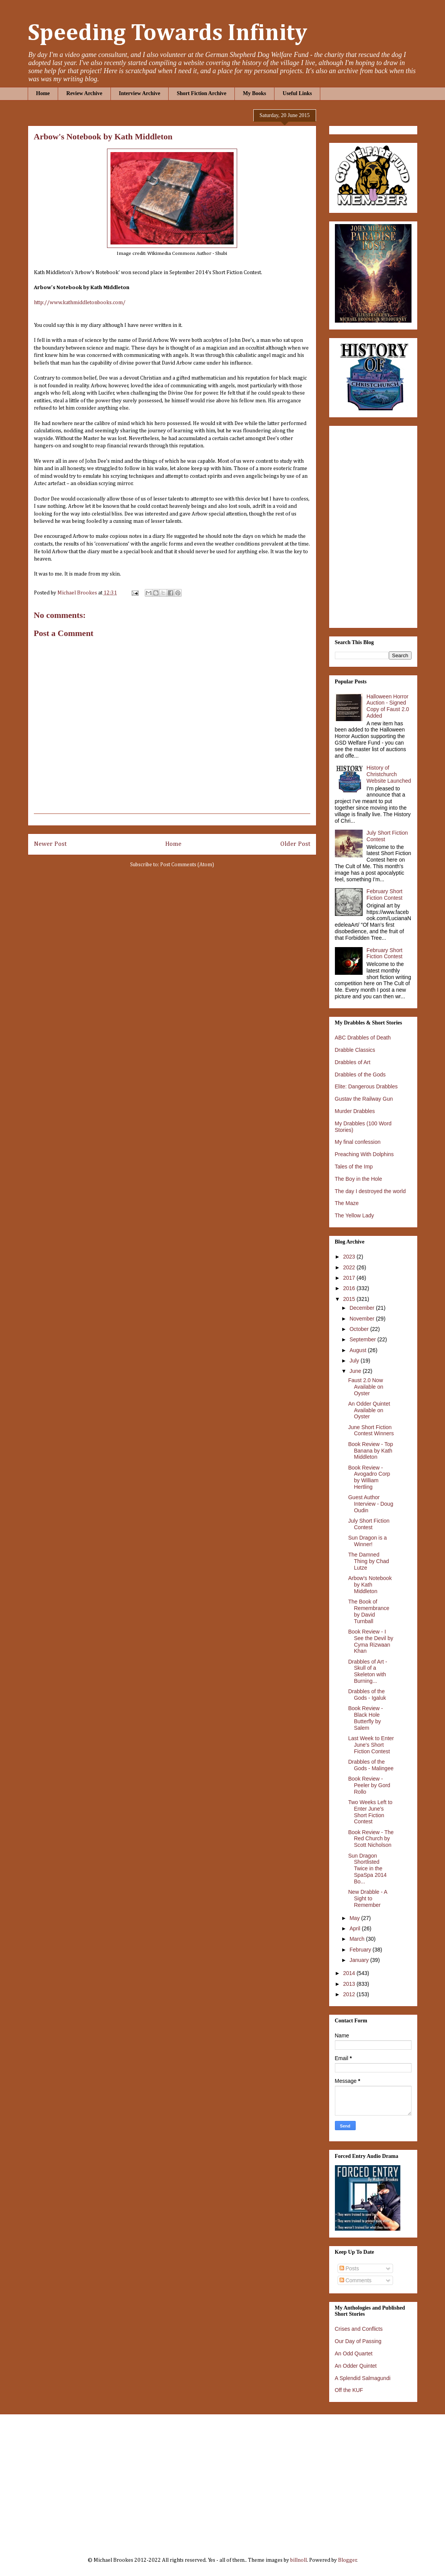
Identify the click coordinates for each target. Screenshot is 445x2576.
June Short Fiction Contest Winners (370, 1430)
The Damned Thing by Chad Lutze (368, 1561)
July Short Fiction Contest (368, 1524)
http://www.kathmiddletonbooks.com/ (79, 302)
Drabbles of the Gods (360, 1074)
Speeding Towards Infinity (167, 33)
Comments (356, 2280)
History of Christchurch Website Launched (388, 774)
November (363, 1319)
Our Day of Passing (358, 2341)
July (355, 1360)
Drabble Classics (355, 1050)
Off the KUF (349, 2390)
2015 (349, 1299)
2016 (349, 1288)
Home (43, 93)
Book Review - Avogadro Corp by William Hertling (369, 1477)
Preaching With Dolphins (364, 1154)
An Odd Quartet (354, 2353)
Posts (349, 2268)
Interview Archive (139, 93)
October (360, 1329)
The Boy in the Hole (358, 1179)
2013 (349, 1984)
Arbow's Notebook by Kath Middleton (369, 1584)
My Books (254, 93)
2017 (349, 1278)
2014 (349, 1973)
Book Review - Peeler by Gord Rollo (369, 1785)
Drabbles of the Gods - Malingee (370, 1765)
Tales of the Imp (354, 1166)
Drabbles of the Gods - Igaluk (367, 1694)
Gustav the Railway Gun (364, 1099)
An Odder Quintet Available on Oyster (369, 1410)
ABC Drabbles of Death (363, 1037)
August (359, 1350)
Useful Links (297, 93)
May (355, 1918)
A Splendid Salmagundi (363, 2378)
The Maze (347, 1203)
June (356, 1371)
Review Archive (84, 93)
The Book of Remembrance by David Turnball (368, 1611)
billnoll (298, 2560)
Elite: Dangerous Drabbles (366, 1086)
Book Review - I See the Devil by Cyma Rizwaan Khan (370, 1641)
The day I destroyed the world (370, 1191)
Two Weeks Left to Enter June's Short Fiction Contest (370, 1811)
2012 (349, 1994)
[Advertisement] (222, 2480)
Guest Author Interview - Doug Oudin (370, 1503)
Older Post (295, 844)
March (358, 1939)
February (361, 1950)
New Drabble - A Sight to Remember (367, 1898)
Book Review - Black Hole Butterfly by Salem (365, 1718)
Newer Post (50, 844)
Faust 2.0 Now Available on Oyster (365, 1386)
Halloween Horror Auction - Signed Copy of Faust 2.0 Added (387, 706)
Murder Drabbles (355, 1111)
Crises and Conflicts (359, 2329)
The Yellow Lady (354, 1215)
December (363, 1308)
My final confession (358, 1142)
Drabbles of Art (353, 1062)
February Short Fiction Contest (384, 894)
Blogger (347, 2560)
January (360, 1960)
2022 (349, 1267)
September (363, 1339)
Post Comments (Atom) (187, 864)
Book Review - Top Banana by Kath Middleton (370, 1450)
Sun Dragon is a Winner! (367, 1541)
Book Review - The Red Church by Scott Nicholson (370, 1838)
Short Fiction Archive (201, 93)
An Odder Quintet (356, 2366)
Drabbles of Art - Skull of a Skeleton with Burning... (367, 1671)
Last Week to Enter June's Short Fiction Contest (371, 1744)
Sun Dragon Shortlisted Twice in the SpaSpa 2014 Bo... (367, 1869)
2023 (349, 1257)
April (356, 1928)
